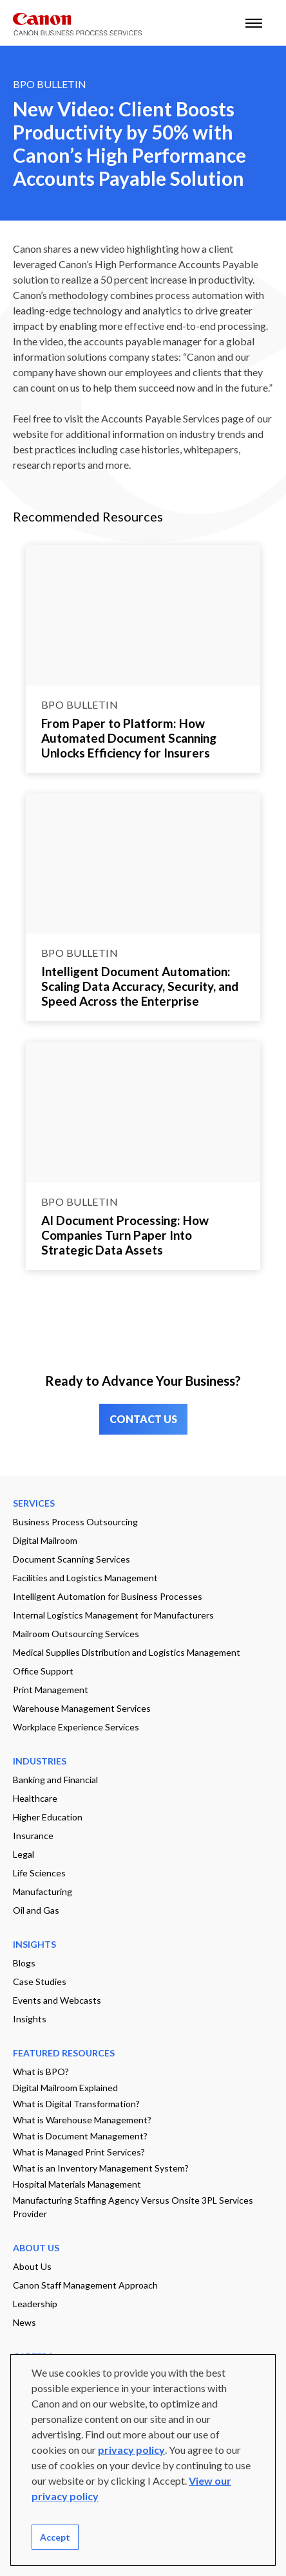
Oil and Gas (36, 1910)
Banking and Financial (55, 1779)
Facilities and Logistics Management (85, 1577)
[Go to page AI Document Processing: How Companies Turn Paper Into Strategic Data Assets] (143, 1112)
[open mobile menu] (253, 23)
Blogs (24, 1962)
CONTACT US (143, 1419)
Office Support (43, 1670)
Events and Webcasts (57, 2000)
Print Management (50, 1689)
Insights (29, 2018)
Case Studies (39, 1981)
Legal (23, 1854)
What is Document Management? (80, 2135)
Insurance (33, 1835)
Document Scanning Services (71, 1559)
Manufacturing (42, 1891)
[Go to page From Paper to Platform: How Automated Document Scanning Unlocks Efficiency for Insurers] (143, 615)
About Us (32, 2266)
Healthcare (35, 1798)
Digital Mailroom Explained (65, 2087)
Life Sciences (39, 1872)
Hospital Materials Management (77, 2184)
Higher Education (47, 1816)
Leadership (35, 2303)
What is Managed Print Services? (79, 2151)
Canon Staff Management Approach (85, 2285)
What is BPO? (41, 2071)
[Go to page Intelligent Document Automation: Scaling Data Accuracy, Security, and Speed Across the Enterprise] (143, 864)
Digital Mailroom (45, 1540)
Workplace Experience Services (76, 1726)
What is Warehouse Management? (82, 2119)
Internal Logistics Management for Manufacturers (113, 1615)
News (24, 2322)
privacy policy (131, 2450)
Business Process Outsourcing (75, 1521)
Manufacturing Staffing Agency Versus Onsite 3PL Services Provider (133, 2207)
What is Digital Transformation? (76, 2103)
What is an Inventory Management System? (101, 2168)
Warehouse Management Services (82, 1708)
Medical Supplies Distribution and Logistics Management (126, 1652)
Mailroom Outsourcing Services (76, 1633)
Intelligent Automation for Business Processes (107, 1596)
